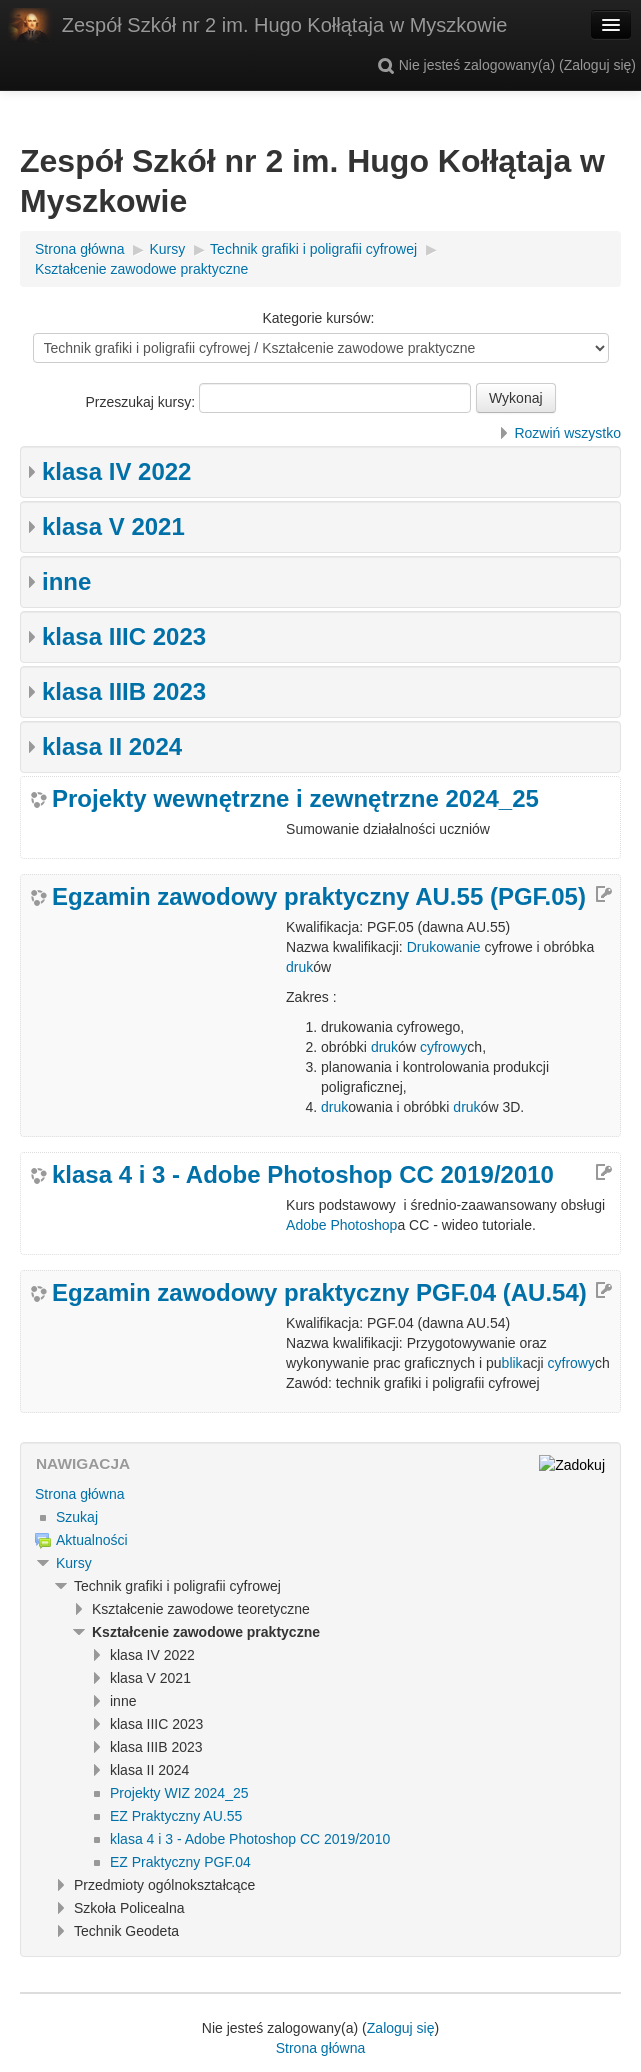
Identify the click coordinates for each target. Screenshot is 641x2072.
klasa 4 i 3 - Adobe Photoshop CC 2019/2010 (303, 1175)
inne (66, 581)
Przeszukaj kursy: (142, 402)
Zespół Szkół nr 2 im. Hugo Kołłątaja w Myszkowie (285, 25)
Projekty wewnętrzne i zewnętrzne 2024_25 (295, 799)
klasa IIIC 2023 (124, 636)
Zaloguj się (598, 65)
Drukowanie (444, 947)
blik (512, 1363)
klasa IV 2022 (116, 471)
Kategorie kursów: (318, 318)
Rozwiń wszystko (567, 433)
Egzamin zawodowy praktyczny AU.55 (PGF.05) (319, 897)
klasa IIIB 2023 (124, 691)
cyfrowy (443, 1047)
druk (299, 967)
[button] (386, 65)
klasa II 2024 (112, 746)
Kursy (74, 1563)
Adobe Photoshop (341, 1225)
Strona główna (80, 1494)
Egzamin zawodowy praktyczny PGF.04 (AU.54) (319, 1293)
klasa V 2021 (113, 526)
